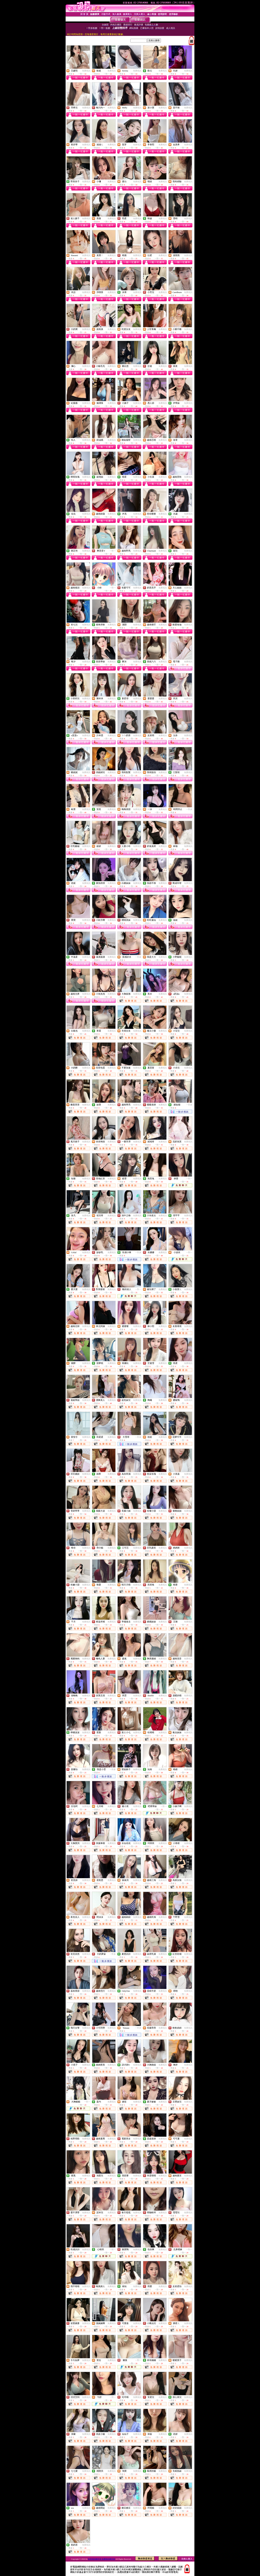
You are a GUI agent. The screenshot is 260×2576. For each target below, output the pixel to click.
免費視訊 (86, 71)
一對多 (189, 809)
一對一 (113, 551)
